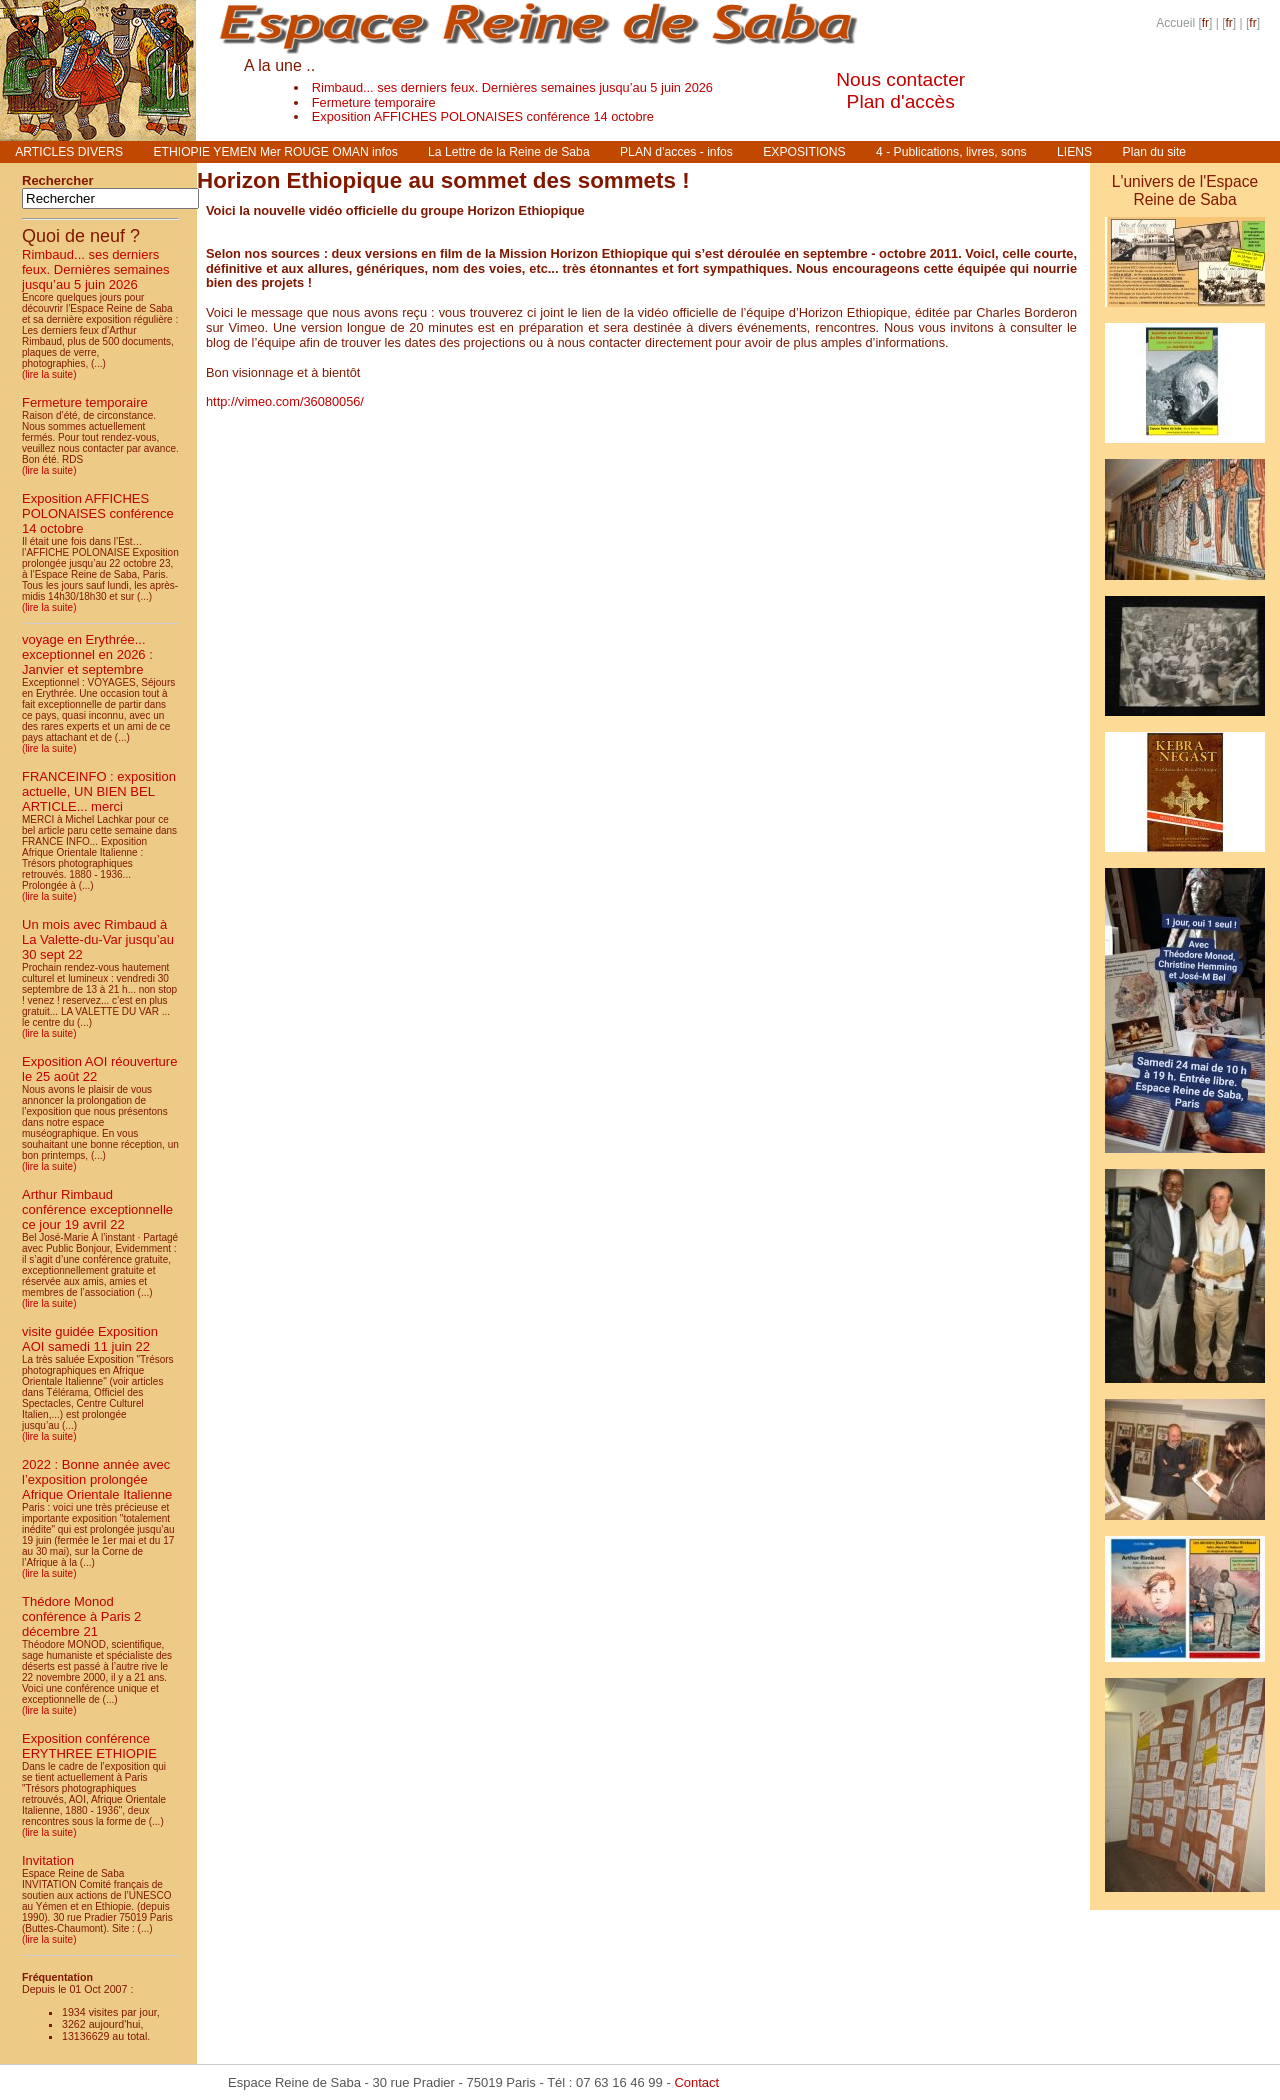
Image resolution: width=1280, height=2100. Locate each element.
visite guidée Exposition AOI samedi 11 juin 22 (90, 1339)
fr (1205, 23)
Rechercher (58, 180)
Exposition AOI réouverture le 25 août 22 (99, 1069)
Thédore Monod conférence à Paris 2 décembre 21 (81, 1616)
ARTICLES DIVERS (69, 152)
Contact (696, 2082)
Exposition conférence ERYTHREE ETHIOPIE (89, 1746)
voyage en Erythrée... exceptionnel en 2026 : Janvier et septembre (87, 654)
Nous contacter (900, 79)
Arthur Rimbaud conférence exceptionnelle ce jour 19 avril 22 (97, 1209)
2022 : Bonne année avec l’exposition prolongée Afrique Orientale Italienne (97, 1479)
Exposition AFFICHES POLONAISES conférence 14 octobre (483, 116)
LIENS (1074, 152)
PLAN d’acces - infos (676, 152)
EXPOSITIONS (804, 152)
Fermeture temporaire (374, 102)
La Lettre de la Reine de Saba (509, 152)
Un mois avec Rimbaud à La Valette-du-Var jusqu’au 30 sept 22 (98, 939)
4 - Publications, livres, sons (951, 152)
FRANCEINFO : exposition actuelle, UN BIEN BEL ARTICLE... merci (99, 791)
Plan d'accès (901, 101)
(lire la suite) (49, 374)
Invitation (48, 1860)
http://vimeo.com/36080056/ (285, 401)
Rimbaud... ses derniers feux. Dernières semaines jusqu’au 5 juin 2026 (512, 87)
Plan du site (1155, 152)
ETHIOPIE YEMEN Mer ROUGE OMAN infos (275, 152)
